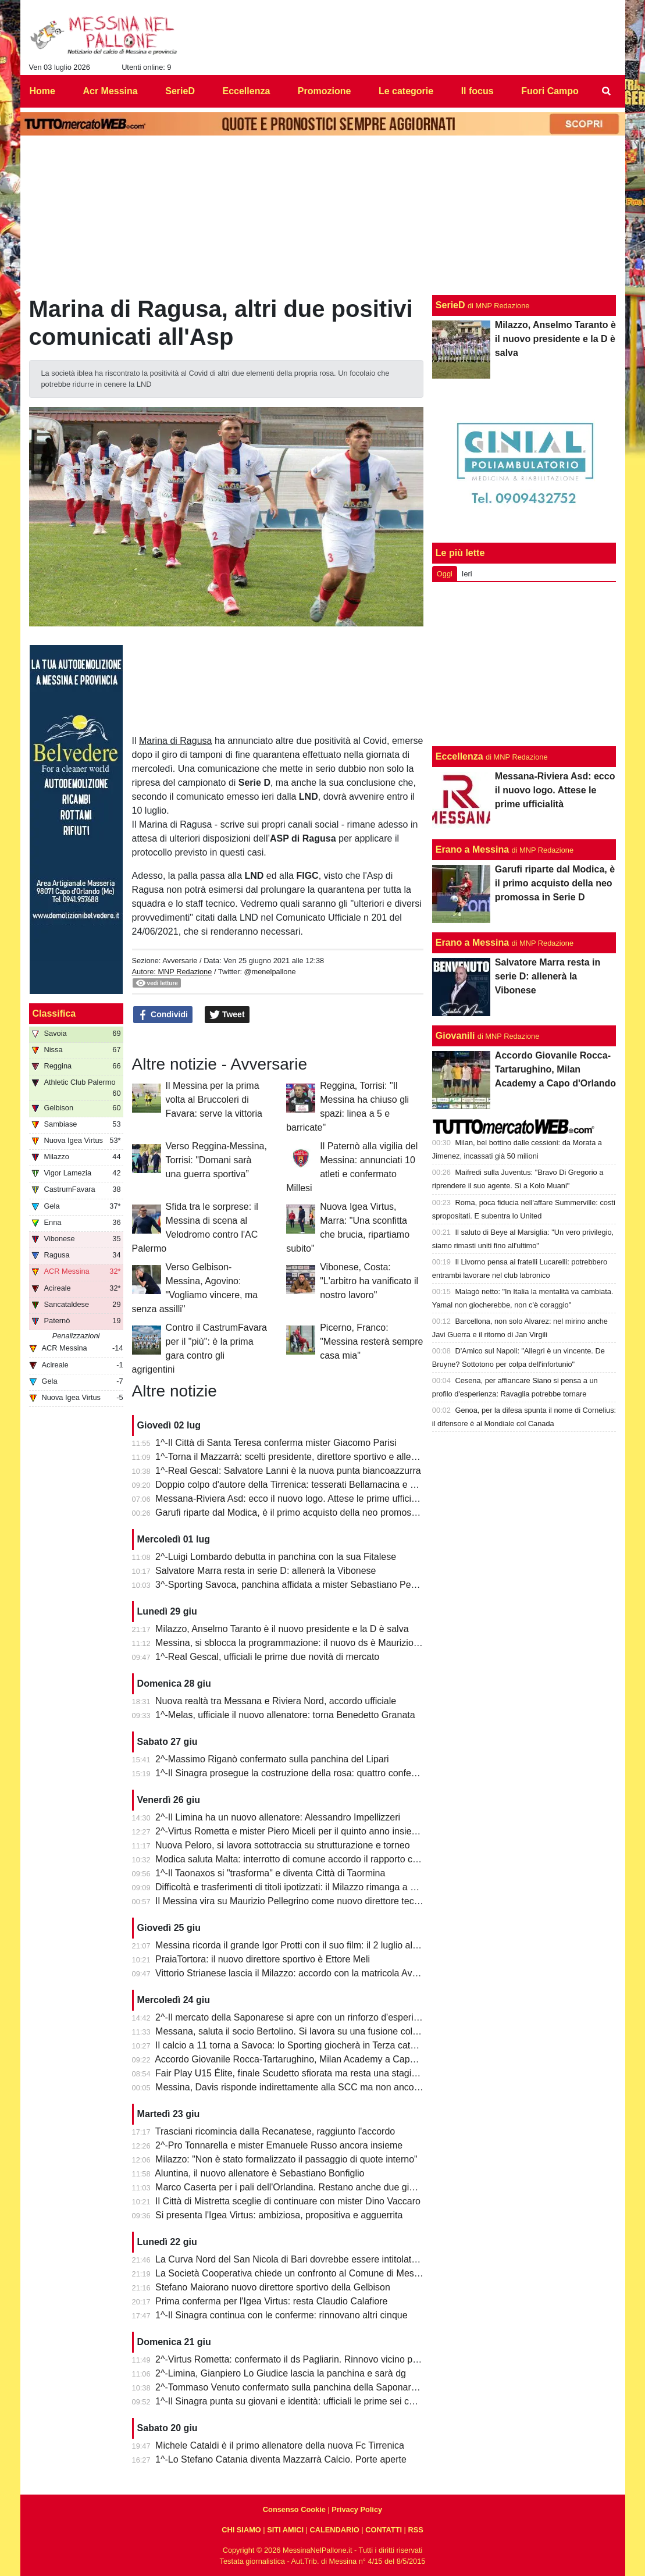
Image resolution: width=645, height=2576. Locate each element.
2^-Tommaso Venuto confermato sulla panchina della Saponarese (290, 2387)
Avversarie (179, 960)
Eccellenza (459, 756)
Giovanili (455, 1036)
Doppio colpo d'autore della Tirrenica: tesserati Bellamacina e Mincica (298, 1485)
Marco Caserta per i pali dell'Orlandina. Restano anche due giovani (293, 2187)
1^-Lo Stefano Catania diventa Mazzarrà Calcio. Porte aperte (281, 2459)
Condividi (163, 1015)
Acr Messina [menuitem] (110, 91)
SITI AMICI (285, 2529)
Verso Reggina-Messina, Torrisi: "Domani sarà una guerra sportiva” (216, 1160)
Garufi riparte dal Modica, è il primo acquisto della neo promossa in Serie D (310, 1512)
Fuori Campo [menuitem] (550, 91)
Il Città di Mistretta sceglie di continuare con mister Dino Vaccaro (288, 2201)
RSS (415, 2529)
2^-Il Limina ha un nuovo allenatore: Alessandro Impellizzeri (277, 1817)
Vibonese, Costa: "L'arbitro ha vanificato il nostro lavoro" (369, 1281)
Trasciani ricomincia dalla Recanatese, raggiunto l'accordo (275, 2131)
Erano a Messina (472, 849)
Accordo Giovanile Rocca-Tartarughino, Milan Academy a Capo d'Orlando (306, 2059)
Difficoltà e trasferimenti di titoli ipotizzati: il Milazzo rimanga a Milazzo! (299, 1887)
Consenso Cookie (294, 2509)
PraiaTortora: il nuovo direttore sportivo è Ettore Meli (262, 1959)
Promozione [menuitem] (324, 91)
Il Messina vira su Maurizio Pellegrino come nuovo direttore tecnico (293, 1901)
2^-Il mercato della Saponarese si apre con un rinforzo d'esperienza (294, 2017)
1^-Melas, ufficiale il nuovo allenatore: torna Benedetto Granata (285, 1715)
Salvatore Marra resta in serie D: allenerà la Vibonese (265, 1571)
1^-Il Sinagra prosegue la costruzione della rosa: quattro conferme (291, 1773)
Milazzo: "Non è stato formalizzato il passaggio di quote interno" (286, 2159)
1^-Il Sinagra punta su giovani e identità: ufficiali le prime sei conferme (299, 2401)
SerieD (450, 305)
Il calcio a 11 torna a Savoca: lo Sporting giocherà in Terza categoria (295, 2045)
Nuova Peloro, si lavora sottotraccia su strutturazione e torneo (282, 1845)
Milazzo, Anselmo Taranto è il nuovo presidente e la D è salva (282, 1629)
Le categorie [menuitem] (406, 91)
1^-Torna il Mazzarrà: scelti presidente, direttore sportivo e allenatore (296, 1457)
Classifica (54, 1013)
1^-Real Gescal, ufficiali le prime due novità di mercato (267, 1657)
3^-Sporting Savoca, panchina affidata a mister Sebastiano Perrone (294, 1585)
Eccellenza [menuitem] (246, 91)
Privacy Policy (357, 2509)
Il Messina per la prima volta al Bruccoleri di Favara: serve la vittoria (214, 1099)
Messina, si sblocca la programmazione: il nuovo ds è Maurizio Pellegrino (306, 1643)
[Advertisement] (524, 664)
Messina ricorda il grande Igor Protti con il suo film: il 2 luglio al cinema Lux (308, 1945)
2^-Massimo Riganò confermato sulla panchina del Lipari (272, 1759)
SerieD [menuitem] (180, 91)
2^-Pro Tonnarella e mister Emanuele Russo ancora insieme (278, 2145)
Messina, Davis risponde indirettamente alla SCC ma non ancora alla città (307, 2087)
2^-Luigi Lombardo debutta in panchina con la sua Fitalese (275, 1557)
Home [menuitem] (42, 91)
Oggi (444, 573)
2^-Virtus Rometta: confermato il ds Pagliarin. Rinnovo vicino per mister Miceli (315, 2359)
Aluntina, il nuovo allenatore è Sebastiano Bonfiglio (259, 2173)
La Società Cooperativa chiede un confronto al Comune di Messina (293, 2273)
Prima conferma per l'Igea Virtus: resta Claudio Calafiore (271, 2301)
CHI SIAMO (241, 2529)
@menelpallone (270, 971)
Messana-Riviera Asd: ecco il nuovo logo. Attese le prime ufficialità (291, 1498)
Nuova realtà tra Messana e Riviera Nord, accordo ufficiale (275, 1701)
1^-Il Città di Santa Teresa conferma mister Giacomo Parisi (275, 1443)
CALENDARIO (334, 2529)
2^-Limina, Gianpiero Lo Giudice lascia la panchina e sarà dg (280, 2373)
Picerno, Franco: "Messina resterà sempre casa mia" (371, 1341)
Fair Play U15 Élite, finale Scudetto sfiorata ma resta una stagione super (303, 2073)
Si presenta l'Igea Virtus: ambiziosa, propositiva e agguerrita (278, 2215)
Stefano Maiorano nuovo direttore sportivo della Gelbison (272, 2287)
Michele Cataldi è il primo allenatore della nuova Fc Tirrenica (279, 2445)
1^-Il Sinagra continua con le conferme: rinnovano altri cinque (281, 2315)
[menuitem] (606, 91)
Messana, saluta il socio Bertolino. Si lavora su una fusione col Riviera (299, 2031)
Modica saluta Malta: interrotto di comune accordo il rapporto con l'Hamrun (308, 1859)
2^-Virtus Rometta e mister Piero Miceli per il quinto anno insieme (290, 1831)
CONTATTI (383, 2529)
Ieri (467, 573)
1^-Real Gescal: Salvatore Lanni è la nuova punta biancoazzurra (288, 1471)
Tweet (227, 1015)
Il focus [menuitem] (477, 91)
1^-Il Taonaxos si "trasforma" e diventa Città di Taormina (270, 1873)
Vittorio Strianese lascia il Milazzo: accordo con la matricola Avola (290, 1973)
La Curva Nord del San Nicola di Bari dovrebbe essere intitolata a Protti (301, 2259)
